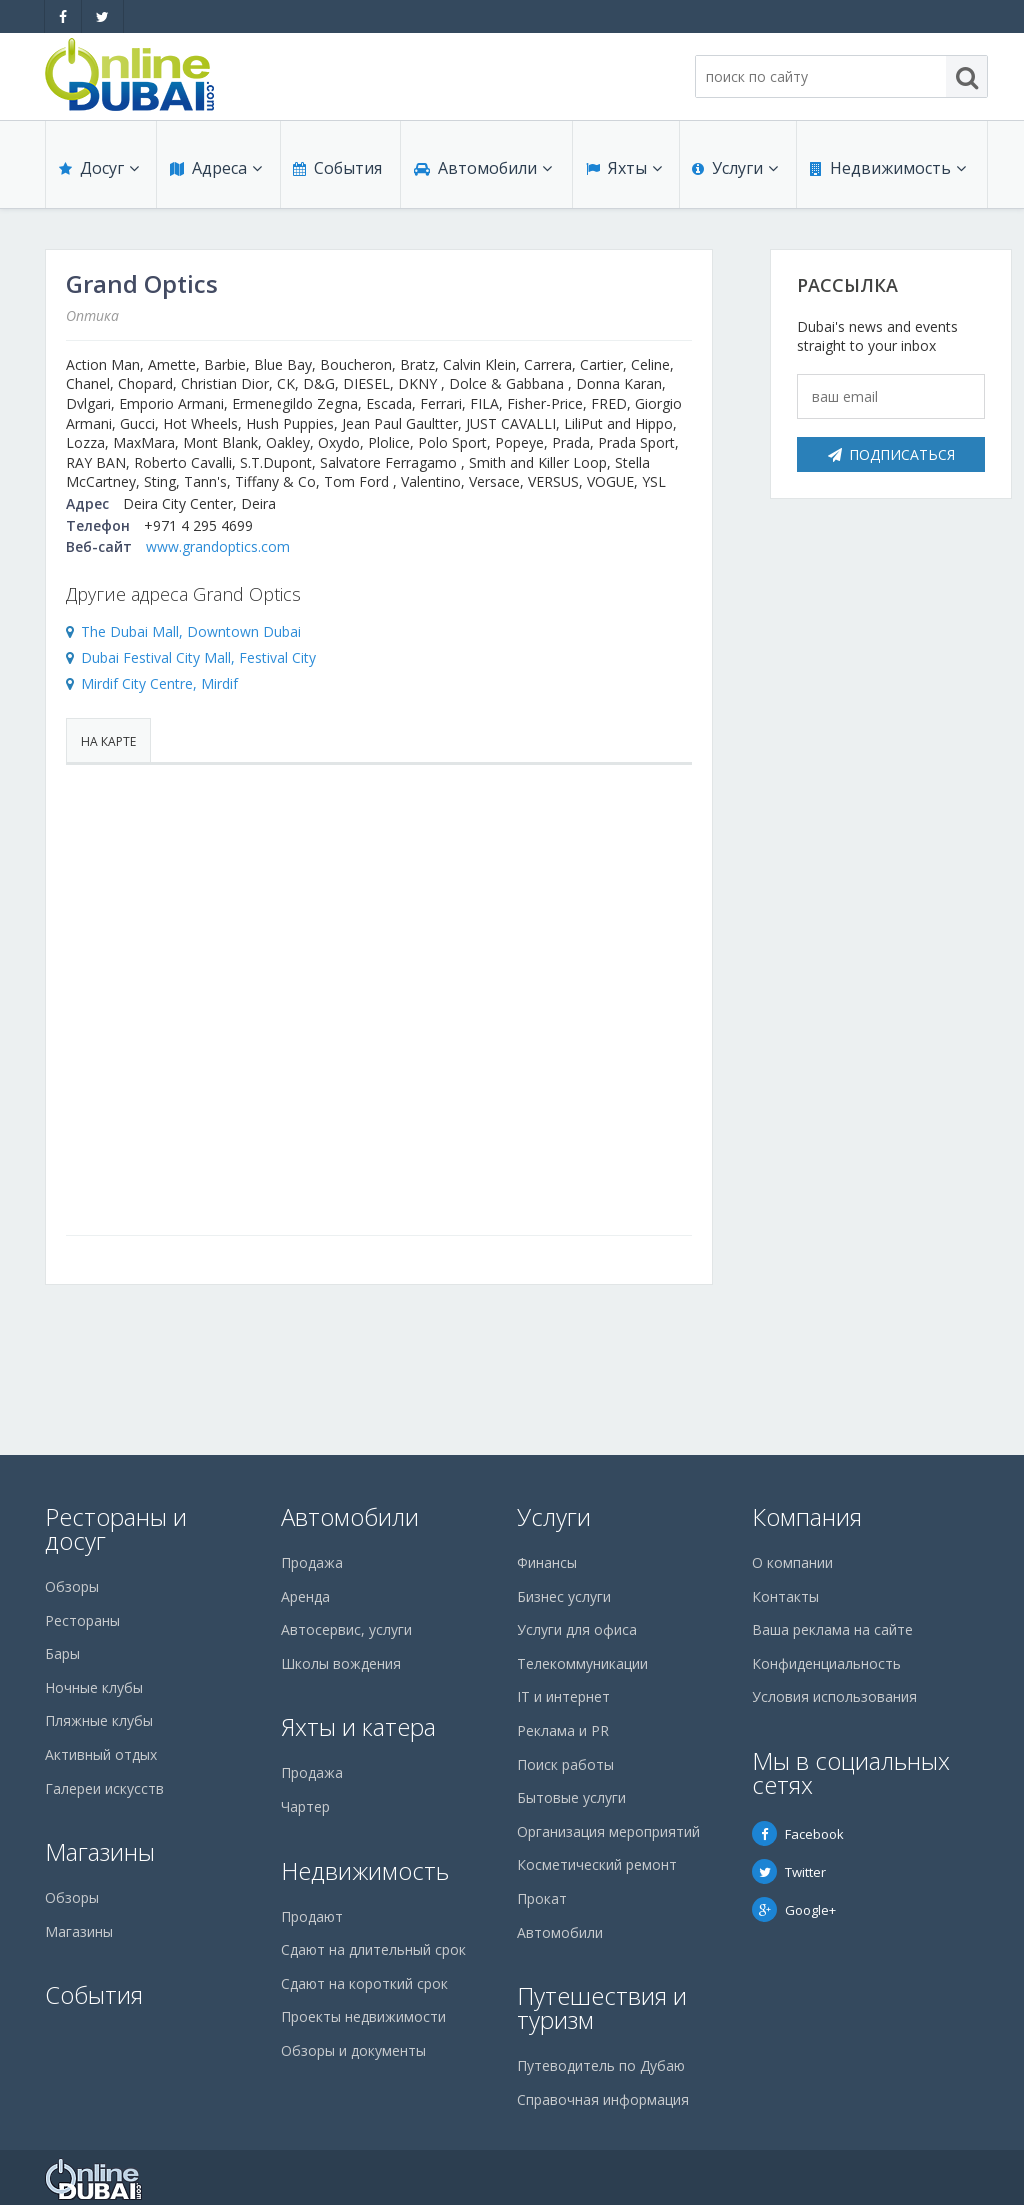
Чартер (305, 1806)
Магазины (100, 1851)
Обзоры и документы (353, 2050)
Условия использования (834, 1696)
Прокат (542, 1898)
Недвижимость (887, 172)
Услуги (735, 172)
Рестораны (82, 1620)
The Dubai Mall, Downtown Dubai (191, 631)
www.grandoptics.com (218, 546)
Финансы (547, 1562)
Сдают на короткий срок (364, 1983)
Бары (62, 1653)
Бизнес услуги (564, 1596)
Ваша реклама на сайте (832, 1629)
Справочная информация (603, 2099)
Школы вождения (341, 1663)
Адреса (215, 172)
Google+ (794, 1910)
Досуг (98, 172)
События (336, 172)
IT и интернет (563, 1696)
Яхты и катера (358, 1726)
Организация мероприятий (608, 1831)
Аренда (305, 1596)
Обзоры (72, 1586)
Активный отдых (101, 1754)
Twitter (789, 1872)
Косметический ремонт (597, 1864)
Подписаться (891, 454)
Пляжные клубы (99, 1720)
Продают (312, 1916)
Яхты (623, 172)
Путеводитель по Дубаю (601, 2065)
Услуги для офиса (577, 1629)
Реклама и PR (563, 1730)
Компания (807, 1516)
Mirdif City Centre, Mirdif (159, 683)
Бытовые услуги (571, 1797)
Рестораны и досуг (116, 1528)
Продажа (312, 1562)
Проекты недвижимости (363, 2016)
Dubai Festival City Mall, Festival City (198, 657)
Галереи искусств (104, 1788)
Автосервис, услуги (346, 1629)
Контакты (785, 1596)
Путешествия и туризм (602, 2007)
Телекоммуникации (582, 1663)
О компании (792, 1562)
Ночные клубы (94, 1687)
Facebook (798, 1834)
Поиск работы (565, 1764)
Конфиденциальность (826, 1663)
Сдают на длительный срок (373, 1949)
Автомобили (482, 172)
